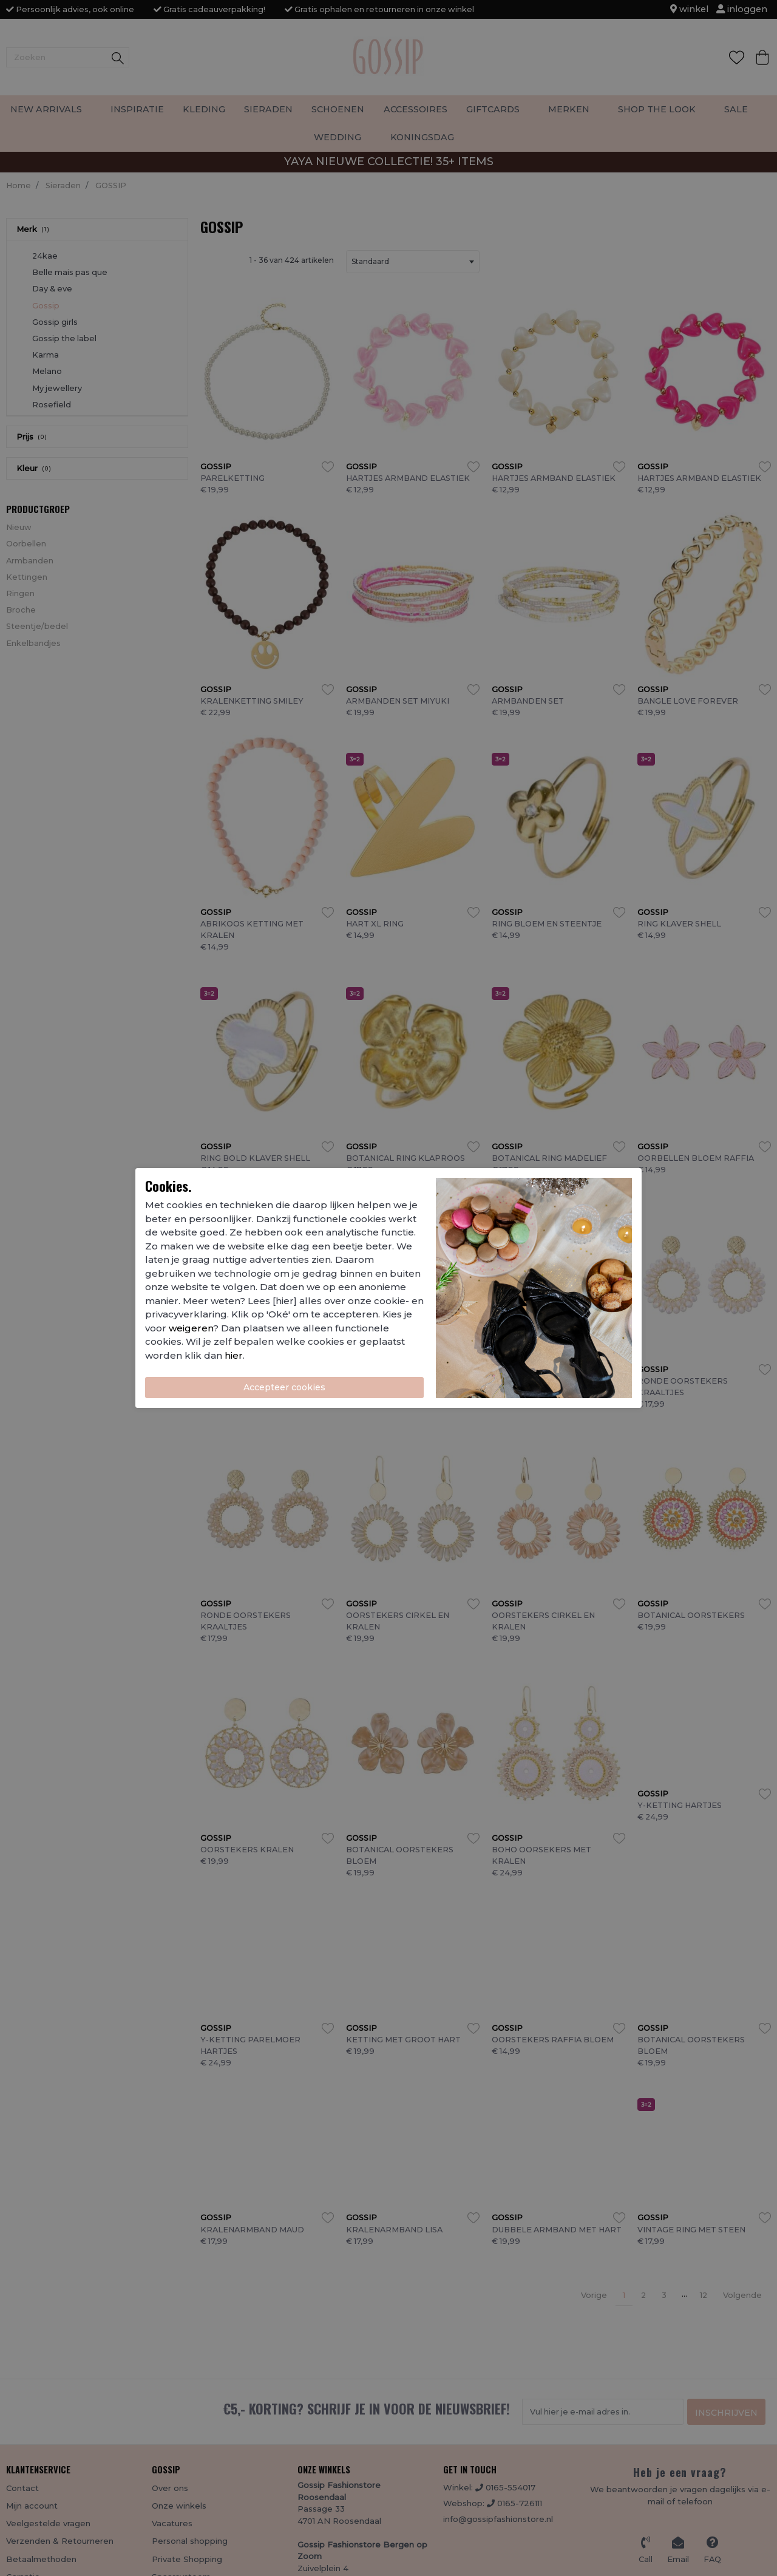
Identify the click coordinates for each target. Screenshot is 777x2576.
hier (234, 1355)
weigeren (191, 1328)
